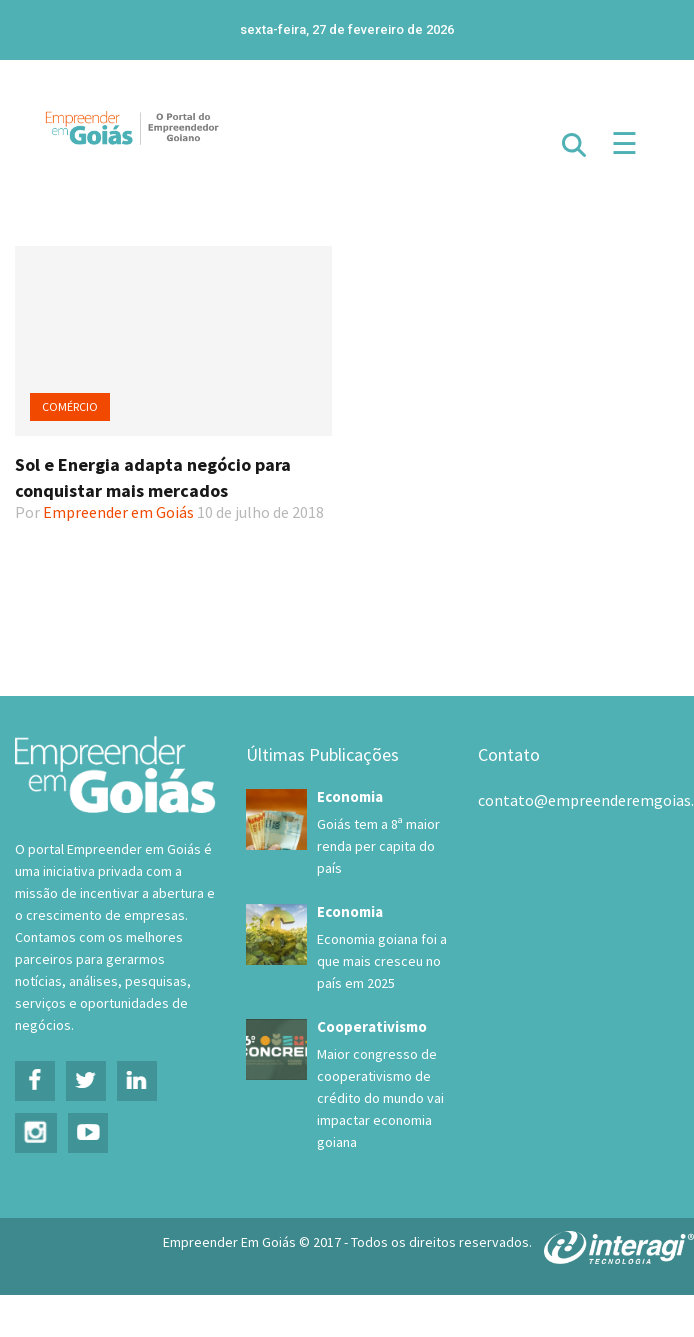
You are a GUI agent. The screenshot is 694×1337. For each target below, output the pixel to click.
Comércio (70, 406)
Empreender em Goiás (118, 512)
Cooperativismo (372, 1026)
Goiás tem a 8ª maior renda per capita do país (378, 846)
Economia (350, 796)
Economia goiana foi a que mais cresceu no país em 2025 (382, 961)
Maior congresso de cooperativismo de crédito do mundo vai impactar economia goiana (380, 1098)
